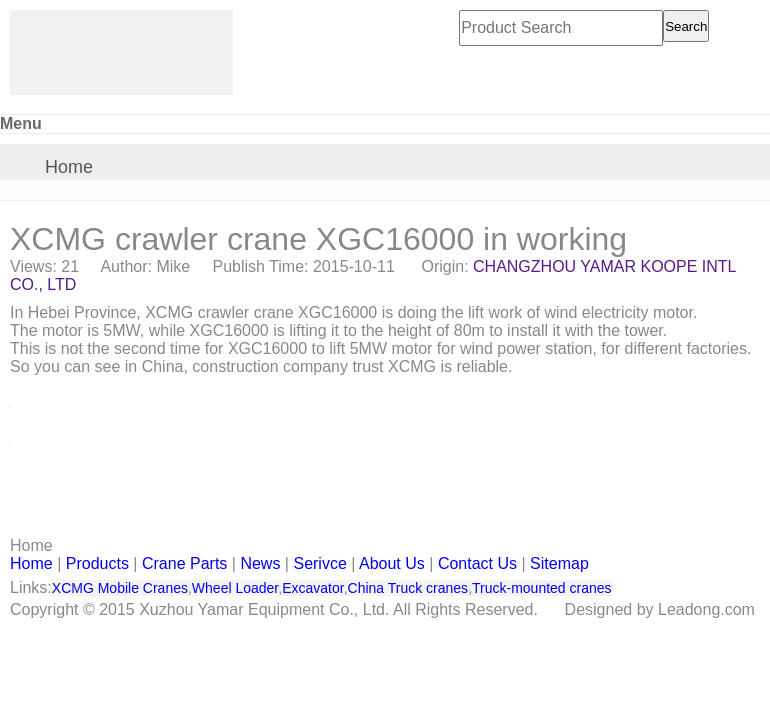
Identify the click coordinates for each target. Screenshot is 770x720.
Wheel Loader (235, 588)
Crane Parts (184, 563)
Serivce (319, 563)
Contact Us (477, 563)
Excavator (312, 588)
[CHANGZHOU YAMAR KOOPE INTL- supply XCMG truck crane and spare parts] (121, 52)
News (260, 563)
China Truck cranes (408, 588)
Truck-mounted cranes (542, 588)
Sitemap (559, 563)
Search (686, 26)
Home (69, 167)
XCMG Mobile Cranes (120, 588)
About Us (392, 563)
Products (97, 563)
